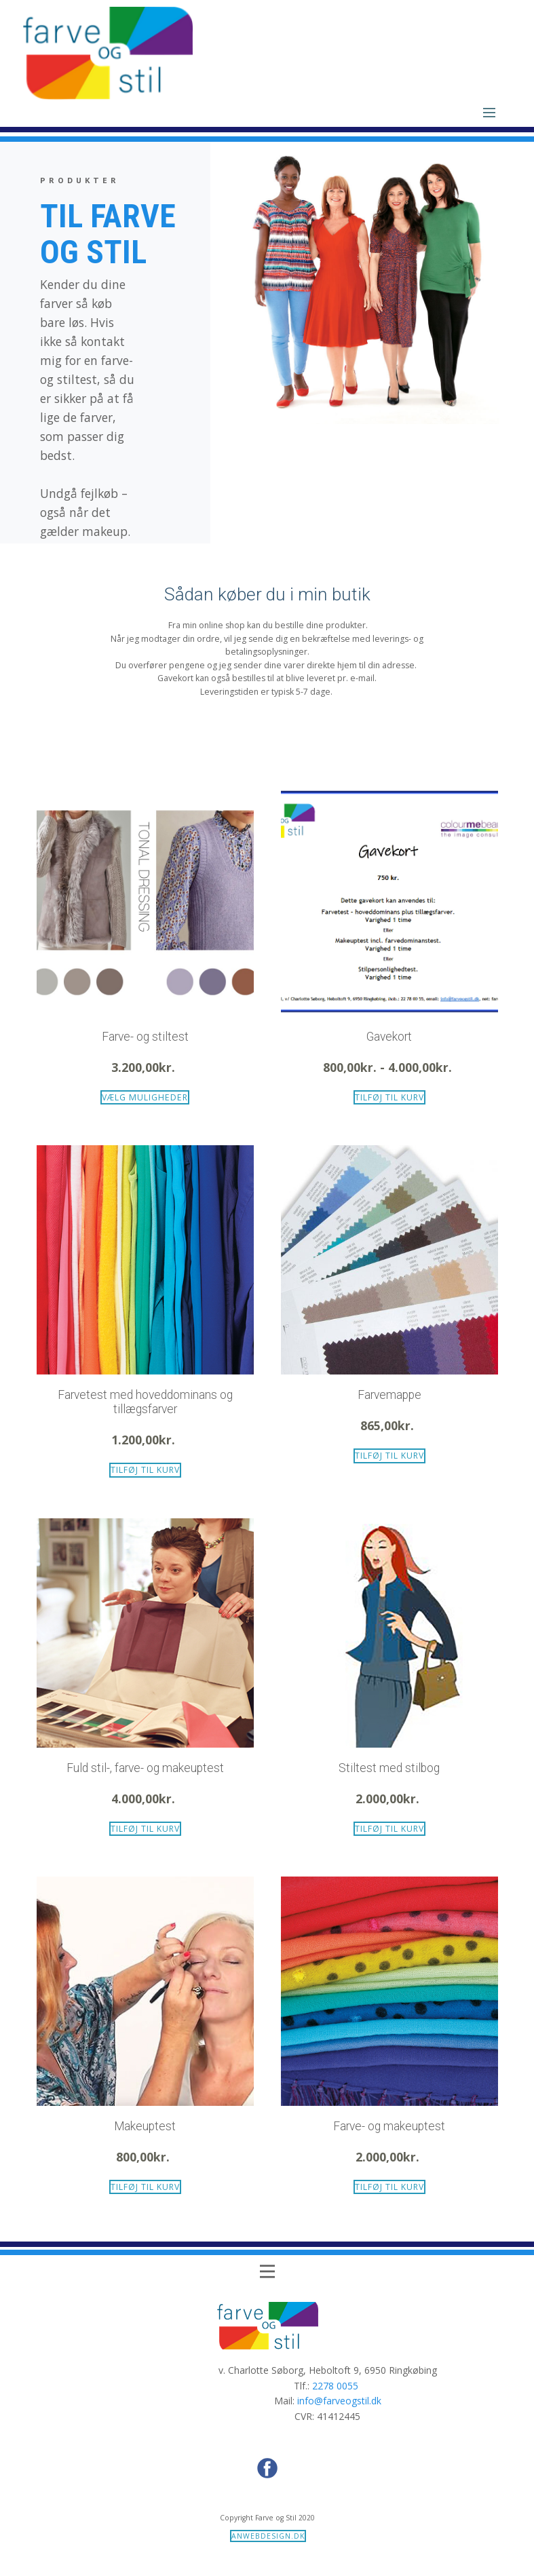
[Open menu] (489, 112)
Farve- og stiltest (145, 1036)
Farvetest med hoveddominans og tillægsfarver (145, 1402)
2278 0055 (335, 2385)
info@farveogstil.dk (339, 2400)
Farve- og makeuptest (389, 2126)
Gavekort (389, 1036)
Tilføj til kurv (389, 1097)
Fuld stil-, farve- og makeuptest (145, 1768)
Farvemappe (389, 1395)
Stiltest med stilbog (389, 1768)
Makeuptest (145, 2126)
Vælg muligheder (145, 1097)
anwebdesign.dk (268, 2536)
